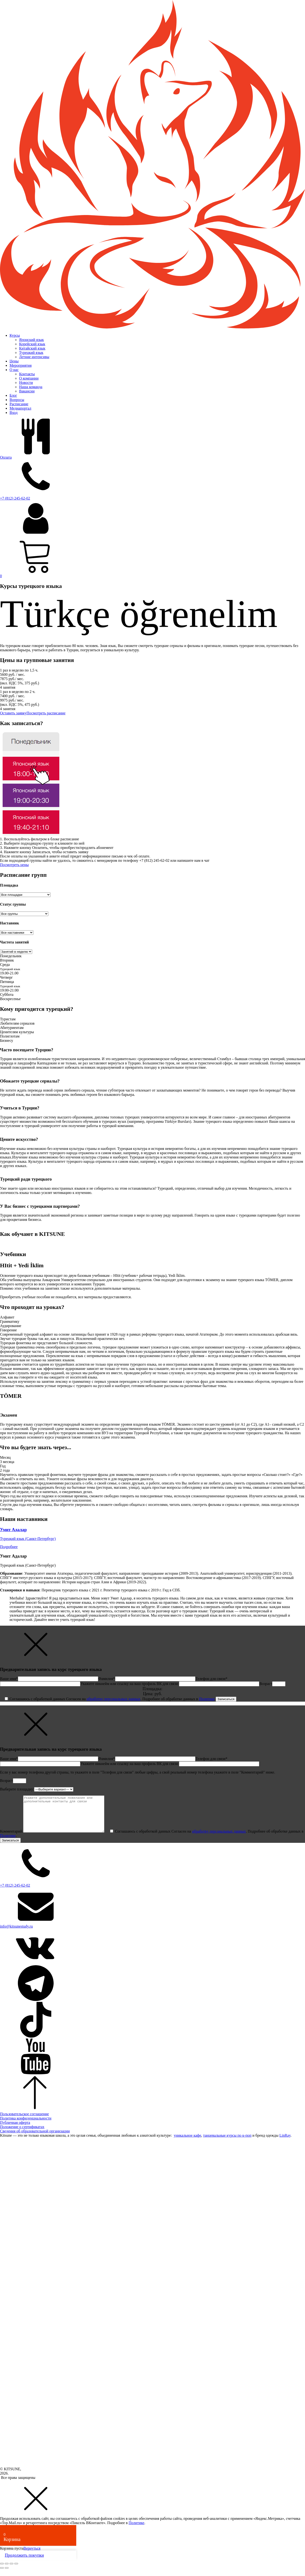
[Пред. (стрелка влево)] (2, 2575)
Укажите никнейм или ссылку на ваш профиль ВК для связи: (169, 1684)
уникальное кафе (187, 2142)
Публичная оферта (15, 2130)
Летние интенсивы (34, 357)
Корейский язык (32, 344)
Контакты (27, 374)
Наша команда (30, 387)
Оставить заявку (13, 713)
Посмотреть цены (14, 865)
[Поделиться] (11, 2570)
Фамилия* (146, 1679)
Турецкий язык (31, 353)
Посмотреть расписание (46, 713)
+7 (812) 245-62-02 (15, 498)
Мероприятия (21, 365)
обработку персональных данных (113, 1699)
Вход (14, 413)
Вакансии (27, 391)
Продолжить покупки (24, 2562)
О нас (14, 370)
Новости (26, 383)
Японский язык (31, 340)
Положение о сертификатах (22, 2134)
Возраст (272, 1684)
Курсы (15, 335)
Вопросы (17, 400)
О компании (29, 378)
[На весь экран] (7, 2570)
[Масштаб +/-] (2, 2570)
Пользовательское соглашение (24, 2121)
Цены (14, 361)
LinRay (285, 2142)
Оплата (6, 457)
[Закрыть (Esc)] (16, 2570)
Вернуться (32, 2555)
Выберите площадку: (36, 1789)
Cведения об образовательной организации (35, 2138)
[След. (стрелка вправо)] (7, 2575)
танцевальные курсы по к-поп (227, 2142)
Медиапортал (20, 408)
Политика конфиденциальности (25, 2125)
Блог (13, 395)
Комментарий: (57, 1838)
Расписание (19, 404)
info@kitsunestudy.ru (16, 1933)
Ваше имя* (49, 1679)
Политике (207, 1699)
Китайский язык (32, 348)
